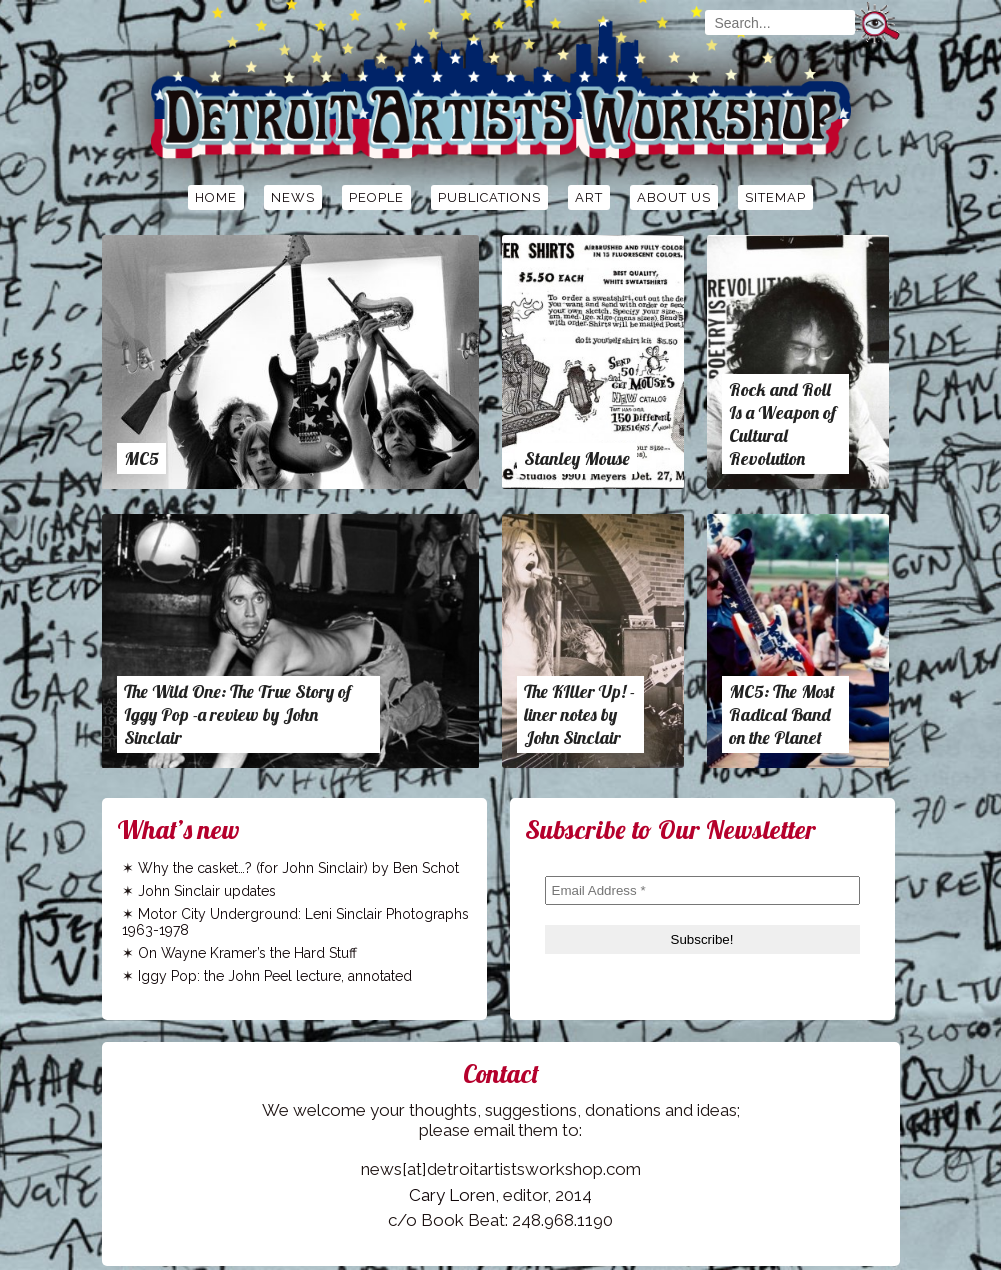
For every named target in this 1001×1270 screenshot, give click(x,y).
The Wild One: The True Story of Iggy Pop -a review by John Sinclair (237, 714)
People (376, 197)
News (293, 197)
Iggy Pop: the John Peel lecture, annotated (275, 976)
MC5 (141, 458)
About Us (674, 197)
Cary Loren (452, 1195)
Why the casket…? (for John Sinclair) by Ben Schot (298, 868)
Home (216, 197)
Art (589, 197)
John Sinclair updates (207, 891)
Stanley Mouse (577, 458)
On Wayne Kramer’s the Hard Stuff (247, 953)
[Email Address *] (702, 890)
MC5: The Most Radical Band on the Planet (782, 714)
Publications (489, 197)
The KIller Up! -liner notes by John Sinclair (579, 714)
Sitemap (775, 197)
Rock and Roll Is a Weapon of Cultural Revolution (782, 424)
